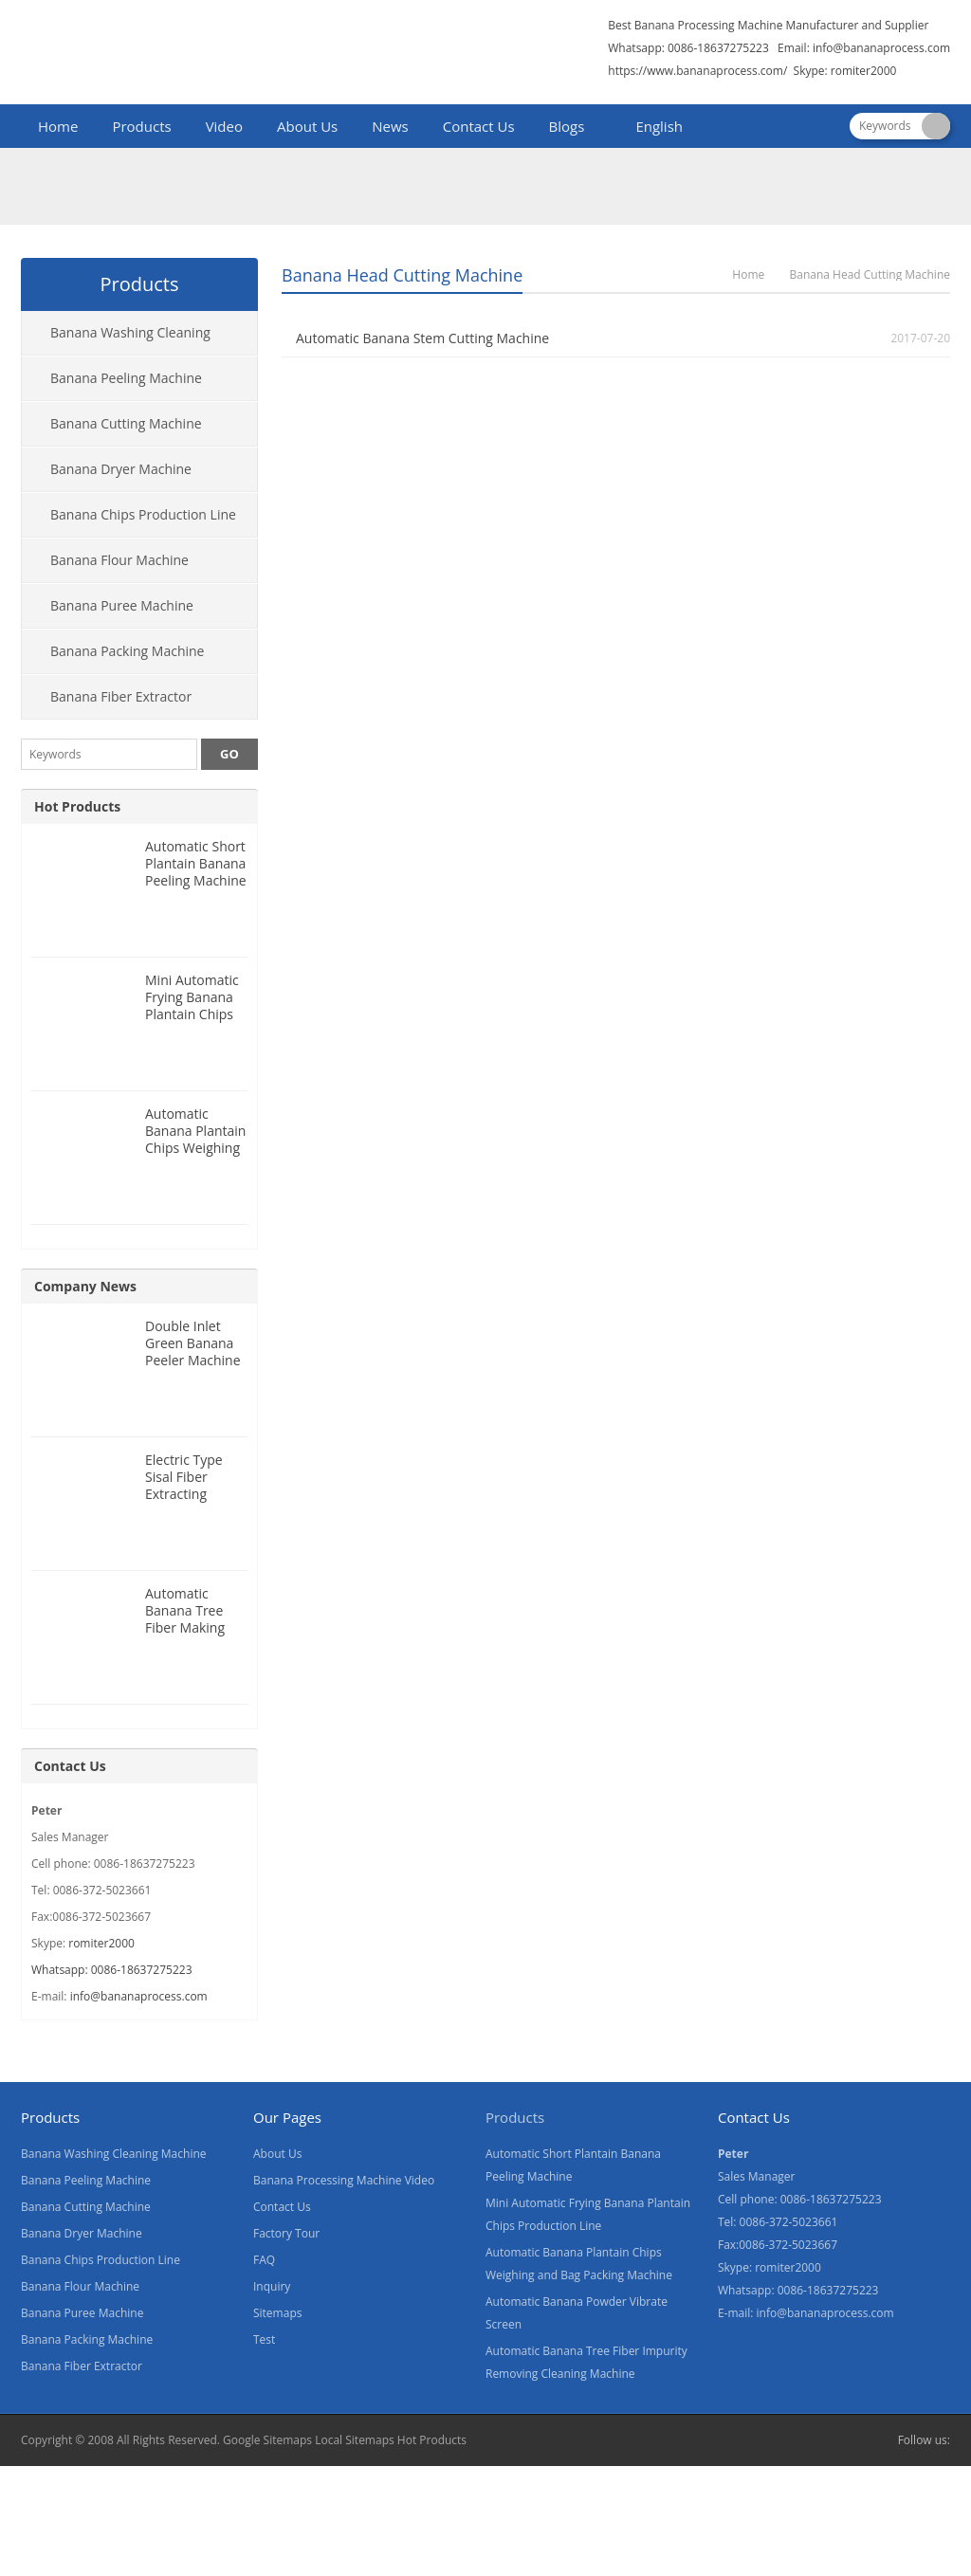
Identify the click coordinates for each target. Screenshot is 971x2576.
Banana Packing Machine (127, 651)
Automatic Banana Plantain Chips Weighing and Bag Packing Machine (196, 1148)
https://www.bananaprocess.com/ (699, 71)
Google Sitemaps (267, 2440)
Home (58, 126)
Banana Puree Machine (121, 605)
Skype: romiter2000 (845, 71)
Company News (85, 1286)
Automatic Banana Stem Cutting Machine (422, 338)
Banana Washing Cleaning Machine (116, 339)
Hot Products (77, 806)
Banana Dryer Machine (121, 469)
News (390, 126)
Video (224, 126)
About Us (307, 126)
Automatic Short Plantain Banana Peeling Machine (196, 863)
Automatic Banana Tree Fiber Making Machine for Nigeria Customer (185, 1636)
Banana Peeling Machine (126, 378)
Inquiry (271, 2286)
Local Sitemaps (354, 2440)
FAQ (264, 2260)
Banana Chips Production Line (143, 514)
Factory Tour (286, 2233)
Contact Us (479, 126)
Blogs (567, 126)
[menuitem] (650, 128)
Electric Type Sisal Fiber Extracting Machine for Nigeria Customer (184, 1502)
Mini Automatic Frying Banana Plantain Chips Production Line (194, 1005)
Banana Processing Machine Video (343, 2180)
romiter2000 (101, 1943)
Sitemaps (277, 2313)
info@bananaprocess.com (881, 48)
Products (141, 126)
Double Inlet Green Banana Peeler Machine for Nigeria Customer (193, 1360)
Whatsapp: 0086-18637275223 (111, 1970)
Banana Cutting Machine (126, 423)
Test (264, 2339)
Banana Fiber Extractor (121, 696)
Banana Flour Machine (119, 560)
